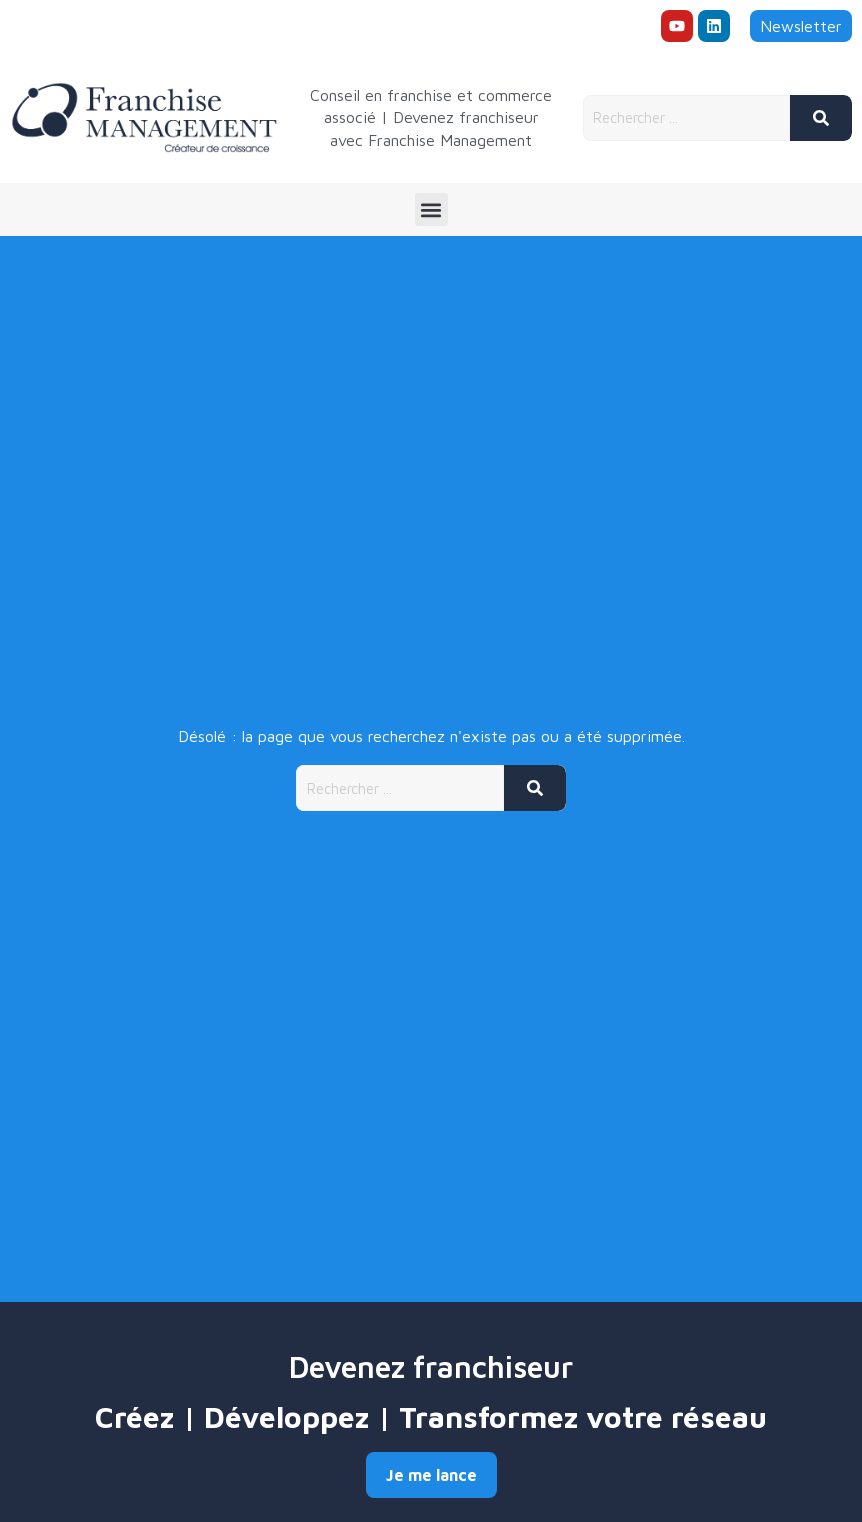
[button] (431, 209)
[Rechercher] (821, 118)
